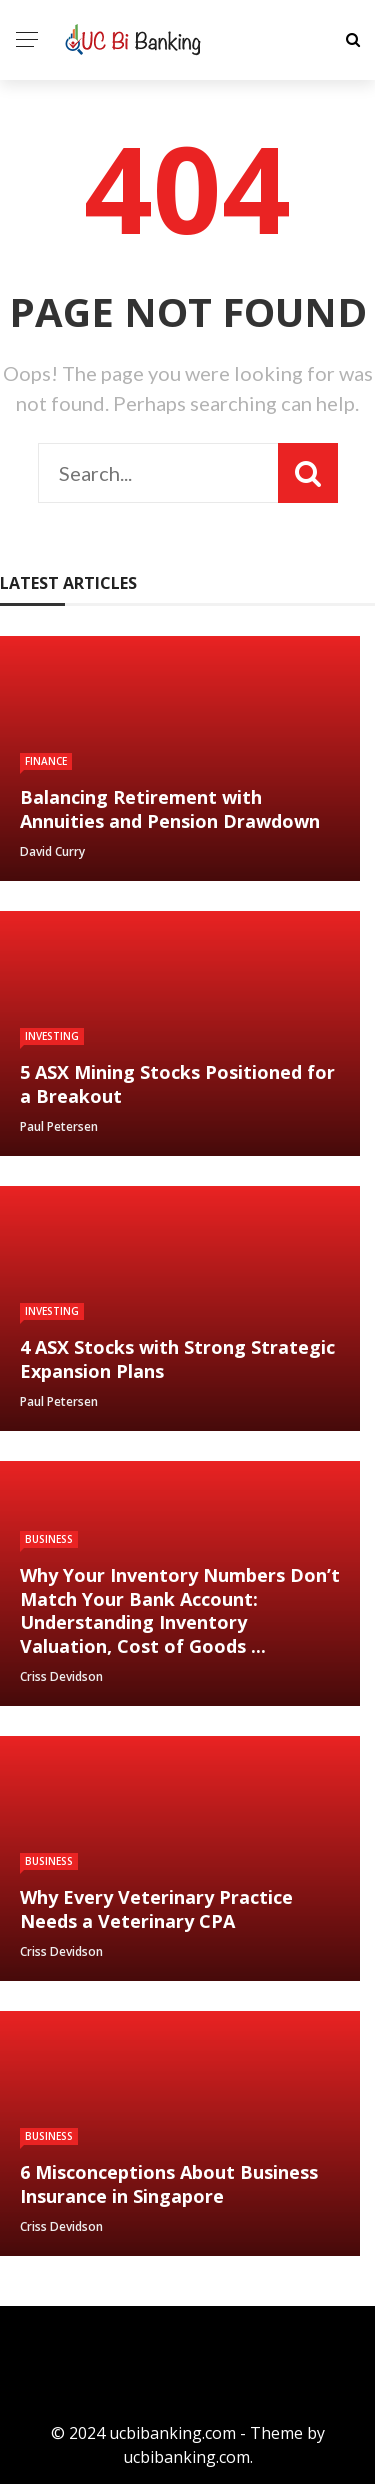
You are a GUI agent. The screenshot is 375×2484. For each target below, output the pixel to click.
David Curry (52, 851)
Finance (46, 761)
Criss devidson (61, 1676)
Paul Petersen (59, 1126)
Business (49, 1539)
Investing (52, 1036)
